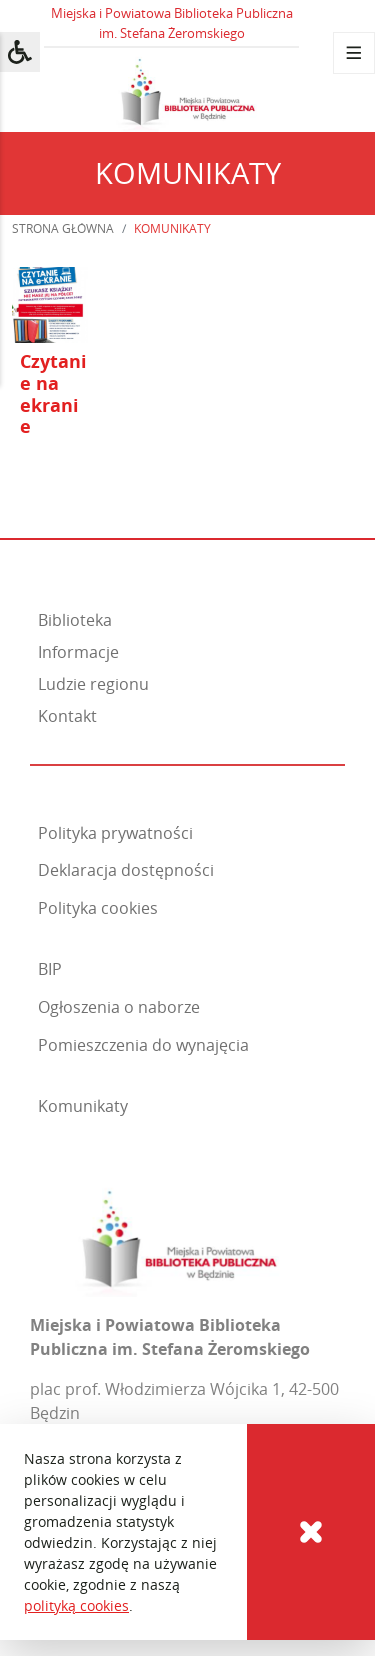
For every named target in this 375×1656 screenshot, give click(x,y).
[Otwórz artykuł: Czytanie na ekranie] (50, 376)
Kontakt (67, 716)
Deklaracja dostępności (126, 870)
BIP (50, 969)
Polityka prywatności (115, 833)
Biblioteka (75, 620)
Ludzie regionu (93, 684)
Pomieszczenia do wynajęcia (143, 1045)
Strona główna (63, 228)
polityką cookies (76, 1605)
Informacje (78, 652)
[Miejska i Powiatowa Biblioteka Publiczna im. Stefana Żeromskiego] (179, 1236)
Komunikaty (83, 1106)
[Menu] (354, 53)
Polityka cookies (98, 908)
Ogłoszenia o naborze (119, 1007)
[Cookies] (311, 1532)
